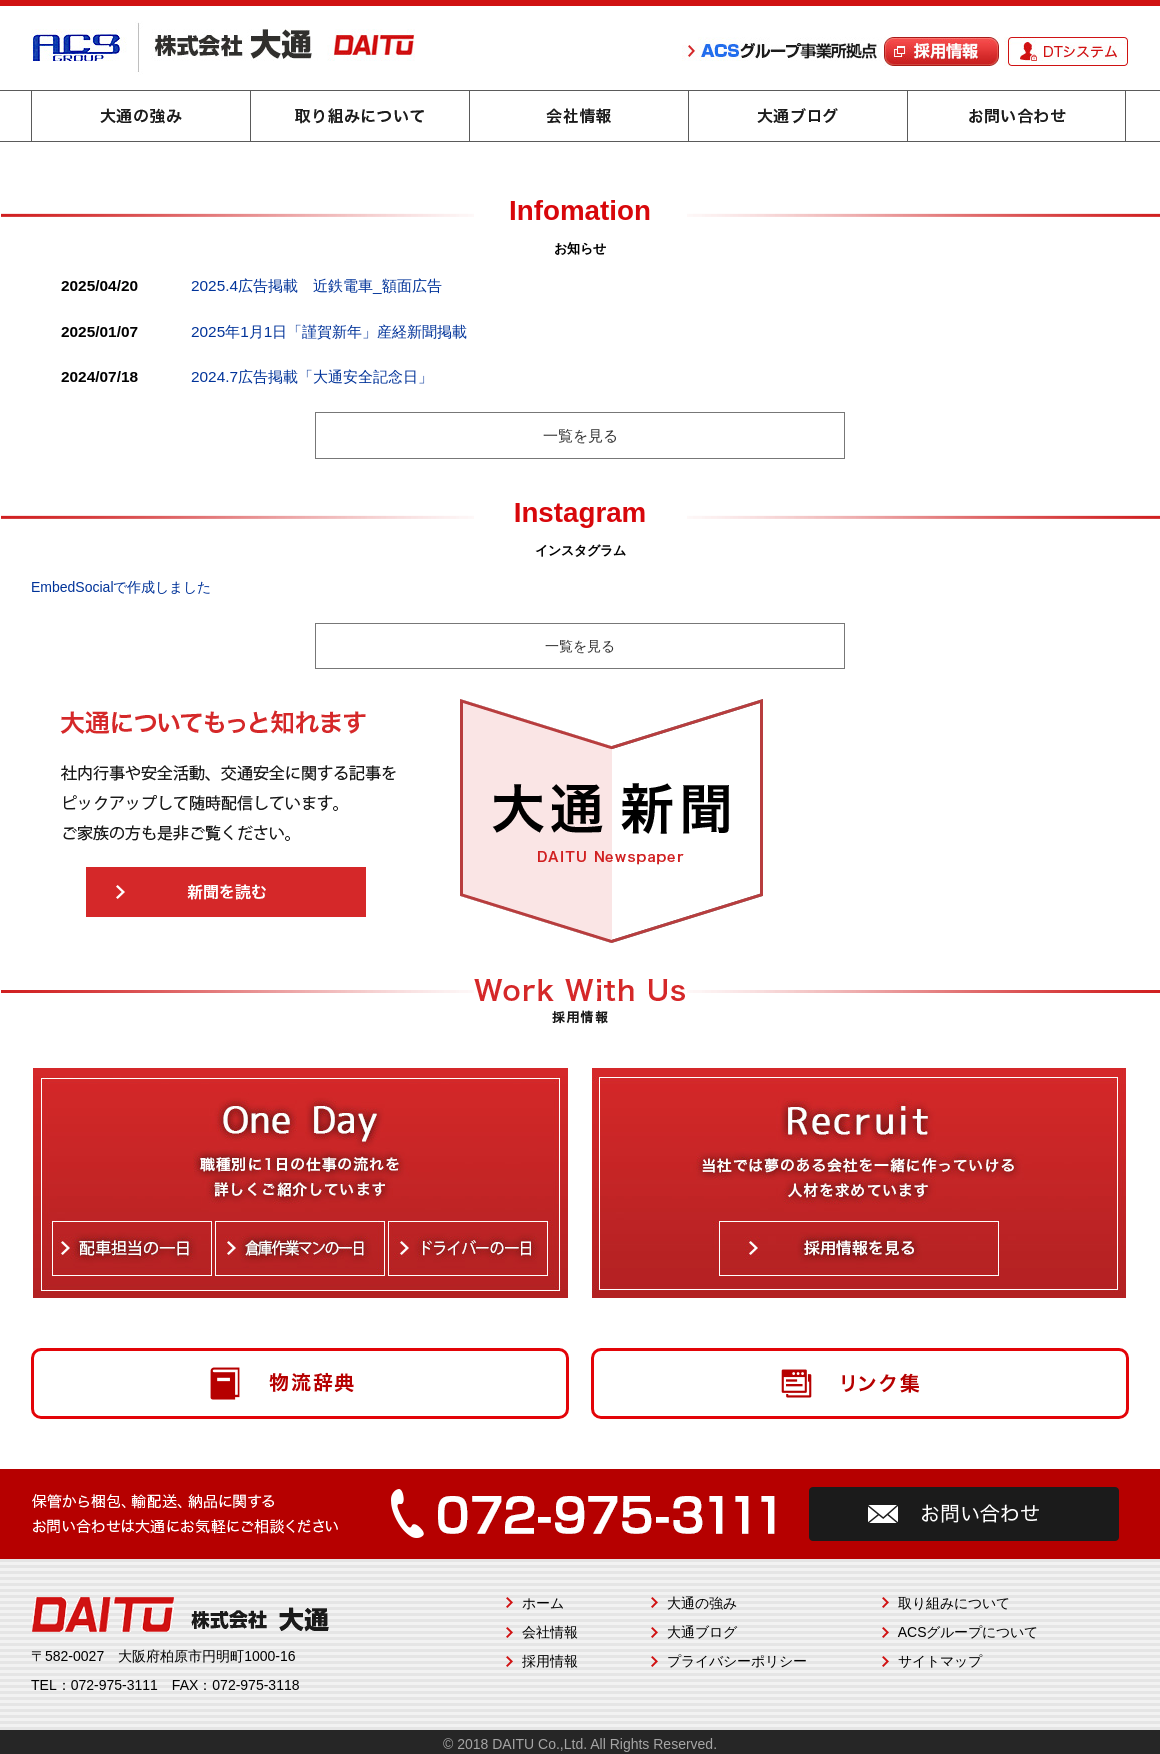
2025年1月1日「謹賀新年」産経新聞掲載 (329, 331)
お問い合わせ (1017, 116)
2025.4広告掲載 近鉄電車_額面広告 (316, 285)
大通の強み (141, 116)
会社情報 (579, 116)
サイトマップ (940, 1661)
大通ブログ (798, 116)
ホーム (543, 1603)
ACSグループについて (968, 1632)
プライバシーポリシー (737, 1661)
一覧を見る (580, 435)
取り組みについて (360, 116)
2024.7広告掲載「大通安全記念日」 (312, 376)
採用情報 (550, 1661)
